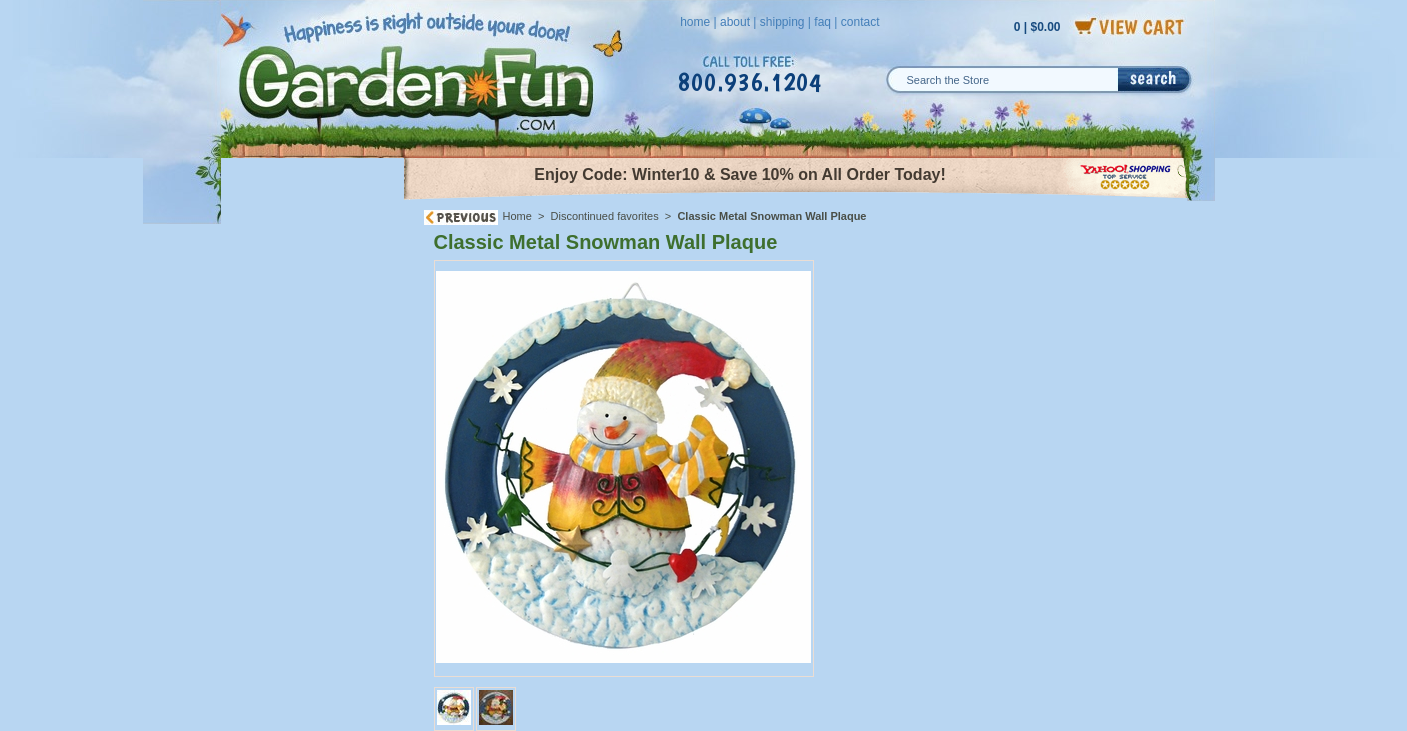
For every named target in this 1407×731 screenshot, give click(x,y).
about (735, 22)
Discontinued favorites (605, 216)
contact (860, 22)
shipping (782, 22)
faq (822, 22)
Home (517, 216)
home (695, 22)
